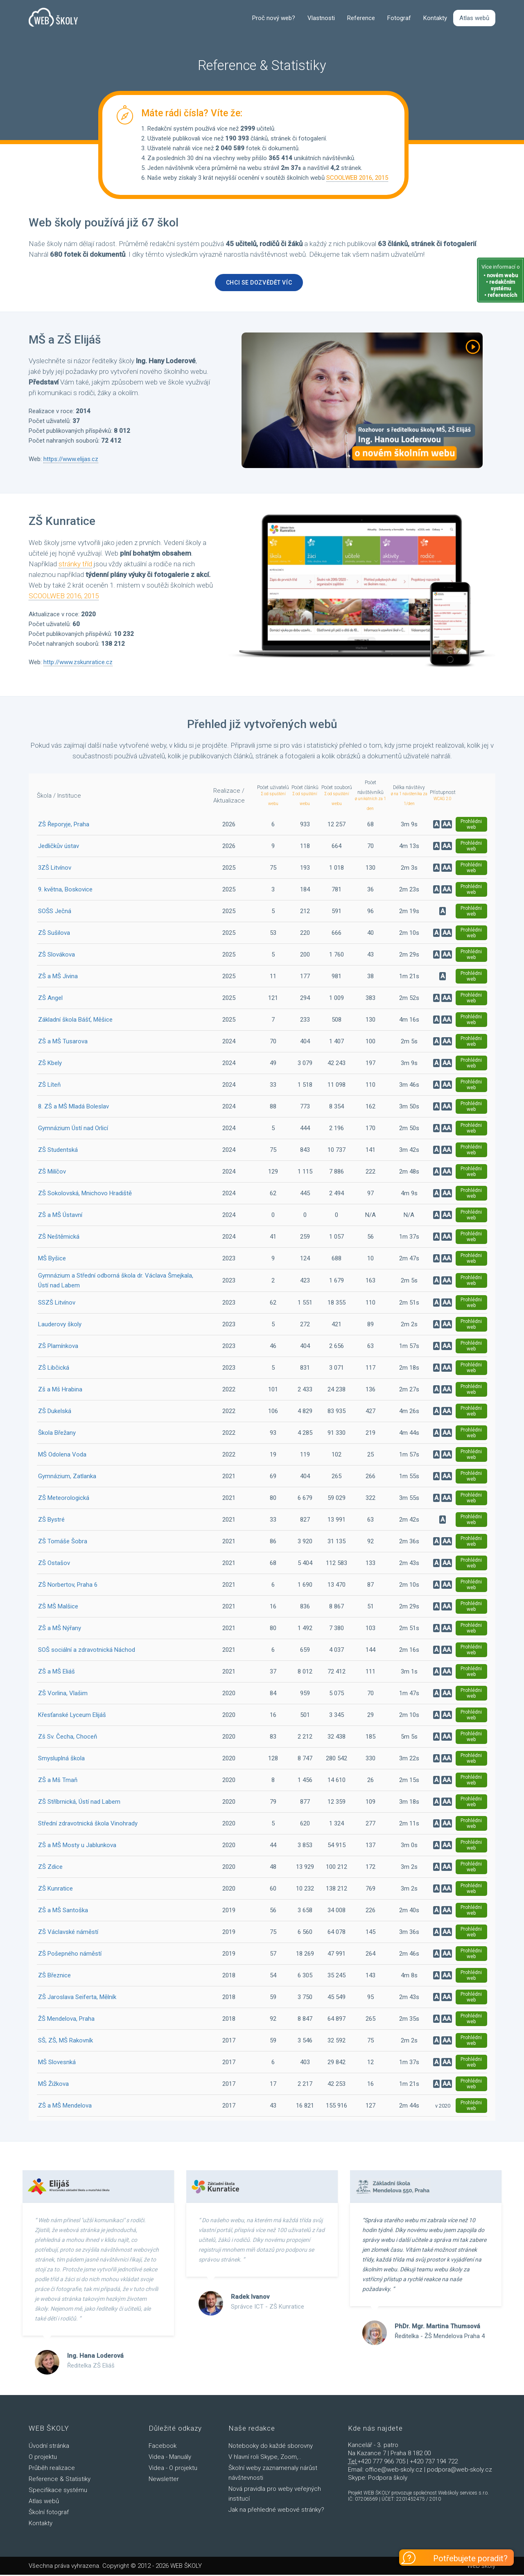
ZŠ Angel (50, 999)
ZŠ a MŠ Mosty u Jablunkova (77, 1846)
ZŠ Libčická (53, 1369)
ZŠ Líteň (49, 1086)
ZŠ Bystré (51, 1520)
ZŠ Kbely (50, 1064)
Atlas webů (474, 19)
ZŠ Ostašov (54, 1564)
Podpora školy (387, 2479)
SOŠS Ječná (54, 912)
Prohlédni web (471, 825)
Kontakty (435, 19)
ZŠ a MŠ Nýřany (59, 1629)
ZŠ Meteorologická (63, 1499)
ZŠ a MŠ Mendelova (65, 2106)
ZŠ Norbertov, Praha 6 (67, 1586)
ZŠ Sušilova (54, 934)
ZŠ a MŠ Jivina (58, 977)
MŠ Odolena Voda (62, 1455)
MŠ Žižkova (53, 2085)
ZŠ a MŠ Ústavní (60, 1216)
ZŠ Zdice (50, 1868)
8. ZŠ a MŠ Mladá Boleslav (73, 1107)
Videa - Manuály (170, 2458)
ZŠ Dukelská (54, 1412)
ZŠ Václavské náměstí (68, 1933)
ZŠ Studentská (58, 1151)
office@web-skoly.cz (393, 2470)
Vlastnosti (321, 19)
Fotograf (399, 19)
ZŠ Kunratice (55, 1889)
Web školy (481, 2567)
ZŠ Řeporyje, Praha (63, 825)
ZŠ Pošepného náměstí (70, 1955)
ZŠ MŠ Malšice (58, 1607)
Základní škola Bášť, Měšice (75, 1021)
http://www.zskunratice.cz (78, 663)
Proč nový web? (273, 19)
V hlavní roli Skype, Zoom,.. (264, 2458)
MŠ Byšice (52, 1259)
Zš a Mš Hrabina (60, 1390)
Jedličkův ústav (58, 847)
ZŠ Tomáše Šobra (62, 1542)
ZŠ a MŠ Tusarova (63, 1042)
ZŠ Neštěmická (58, 1238)
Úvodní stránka (49, 2447)
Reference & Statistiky (59, 2480)
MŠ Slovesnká (57, 2063)
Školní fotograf (49, 2513)
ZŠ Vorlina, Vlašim (63, 1694)
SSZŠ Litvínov (56, 1303)
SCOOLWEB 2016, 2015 (357, 179)
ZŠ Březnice (54, 1976)
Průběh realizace (52, 2469)
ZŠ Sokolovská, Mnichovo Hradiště (85, 1194)
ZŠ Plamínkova (58, 1347)
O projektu (43, 2458)
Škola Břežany (57, 1434)
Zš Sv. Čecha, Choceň (67, 1737)
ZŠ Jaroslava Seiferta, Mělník (77, 1998)
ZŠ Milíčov (52, 1172)
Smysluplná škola (61, 1759)
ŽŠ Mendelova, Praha (66, 2020)
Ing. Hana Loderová (95, 2357)
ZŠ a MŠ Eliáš (56, 1672)
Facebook (162, 2447)
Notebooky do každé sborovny (270, 2447)
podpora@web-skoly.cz (459, 2470)
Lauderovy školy (59, 1325)
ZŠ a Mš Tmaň (57, 1781)
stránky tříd (75, 565)
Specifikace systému (58, 2491)
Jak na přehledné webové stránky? (276, 2511)
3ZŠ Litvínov (54, 869)
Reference (361, 19)
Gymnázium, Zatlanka (67, 1477)
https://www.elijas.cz (70, 460)
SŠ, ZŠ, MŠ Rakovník (65, 2041)
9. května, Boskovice (65, 890)
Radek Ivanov (250, 2298)
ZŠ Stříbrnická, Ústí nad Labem (79, 1803)
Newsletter (164, 2480)
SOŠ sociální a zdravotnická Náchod (86, 1651)
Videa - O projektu (173, 2469)
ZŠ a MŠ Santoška (63, 1911)
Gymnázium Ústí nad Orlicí (73, 1129)
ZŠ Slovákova (56, 955)
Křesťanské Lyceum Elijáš (72, 1716)
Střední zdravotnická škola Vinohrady (88, 1824)
